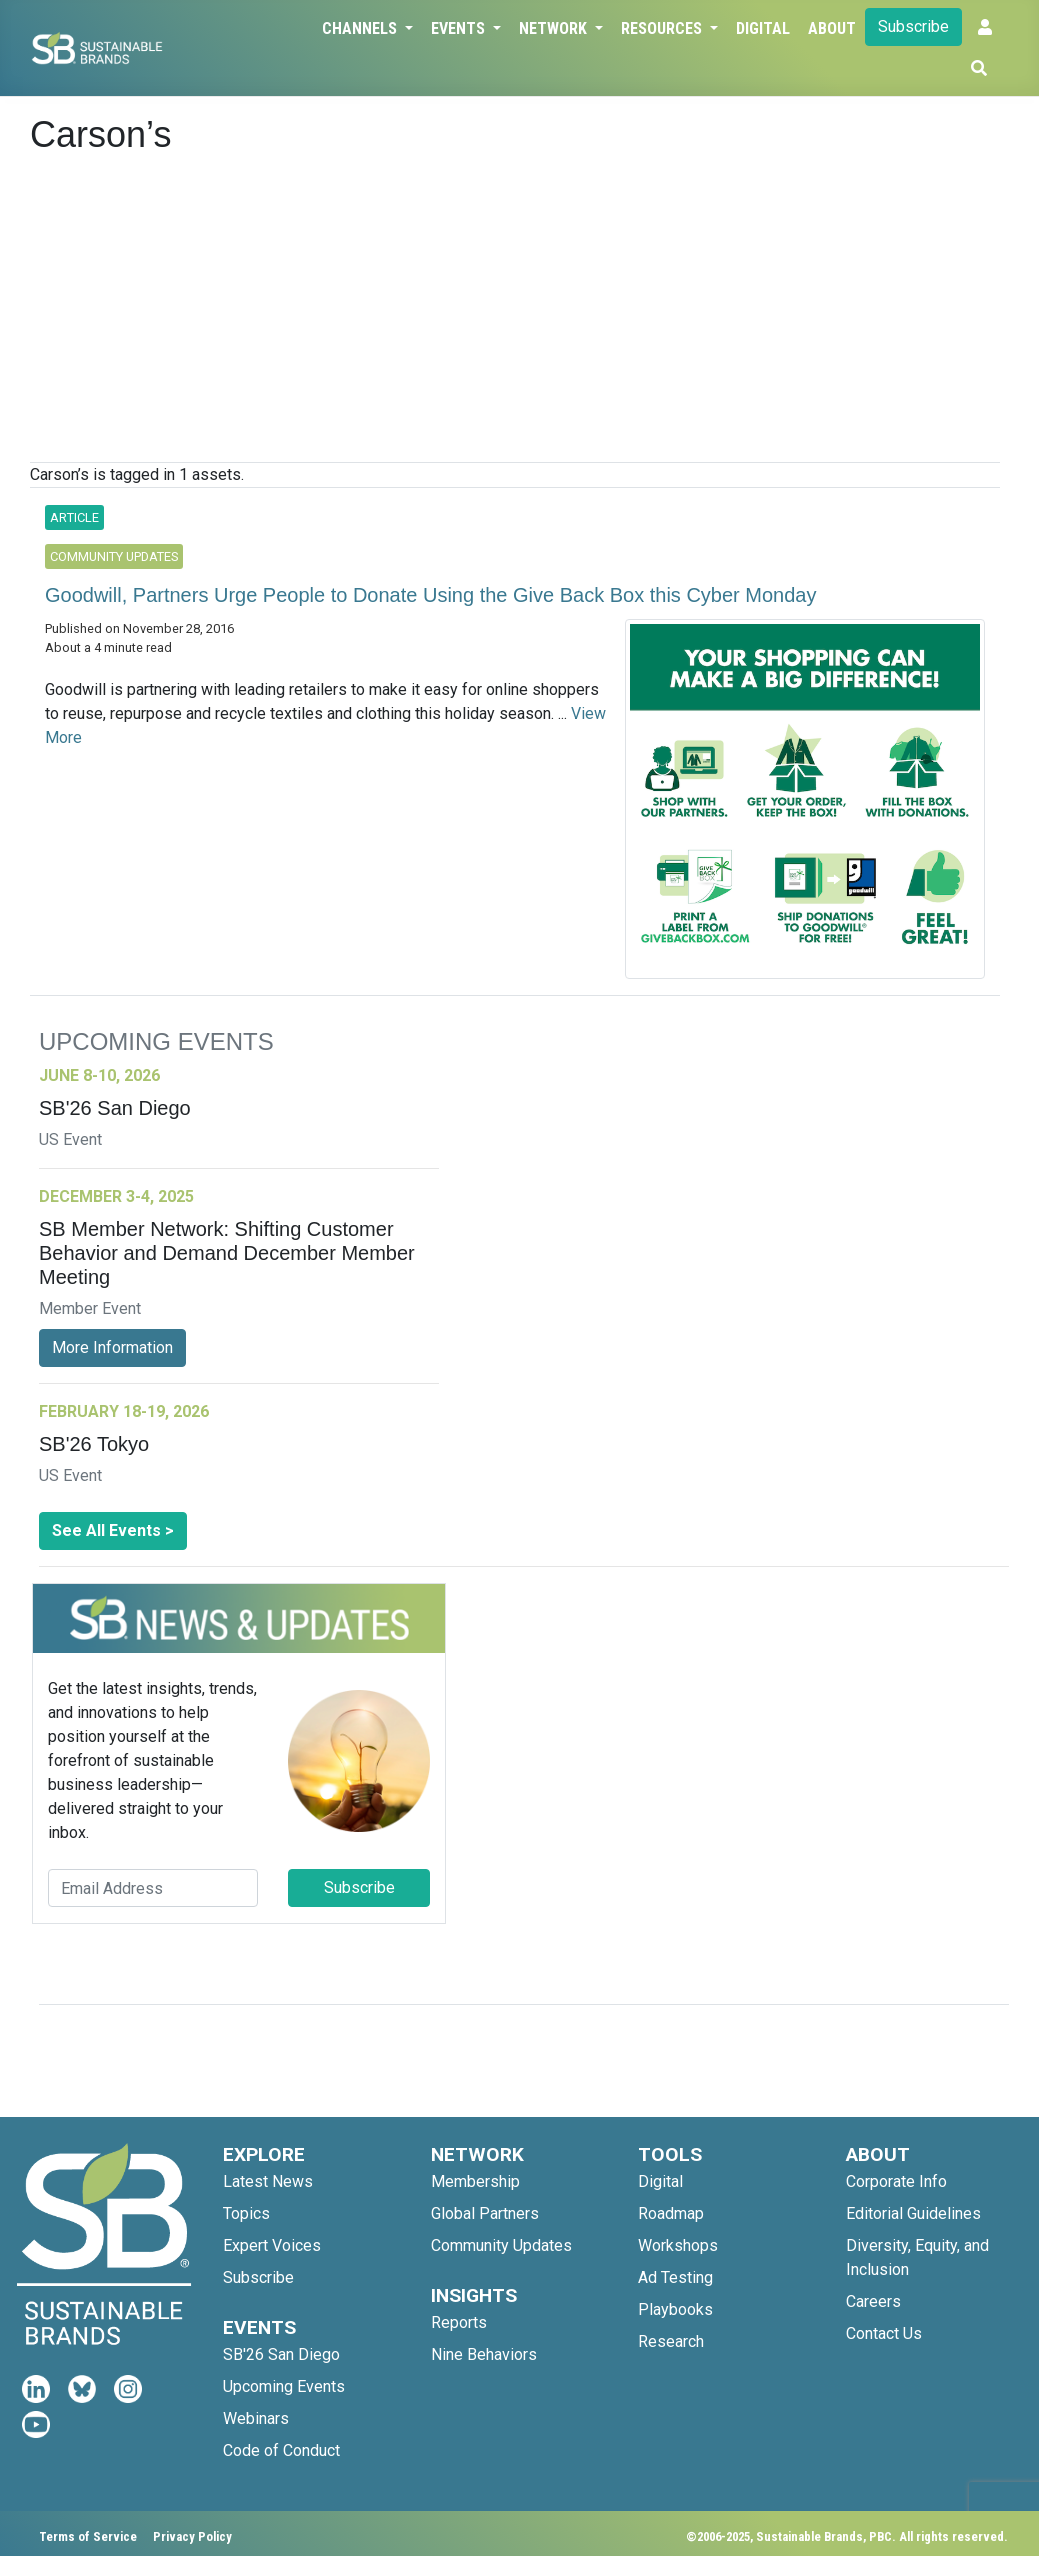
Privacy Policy (192, 2536)
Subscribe (913, 26)
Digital (763, 28)
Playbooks (675, 2309)
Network (555, 28)
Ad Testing (675, 2277)
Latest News (268, 2181)
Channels (361, 28)
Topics (246, 2213)
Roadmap (671, 2213)
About (832, 28)
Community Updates (501, 2245)
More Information (112, 1347)
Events (460, 28)
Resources (663, 28)
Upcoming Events (284, 2386)
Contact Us (884, 2333)
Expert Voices (272, 2245)
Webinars (256, 2418)
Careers (873, 2301)
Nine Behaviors (484, 2354)
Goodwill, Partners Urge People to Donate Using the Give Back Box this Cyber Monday (430, 595)
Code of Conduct (281, 2450)
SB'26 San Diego (281, 2354)
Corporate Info (896, 2181)
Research (671, 2341)
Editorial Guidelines (913, 2213)
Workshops (678, 2245)
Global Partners (485, 2213)
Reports (459, 2322)
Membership (475, 2181)
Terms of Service (88, 2536)
